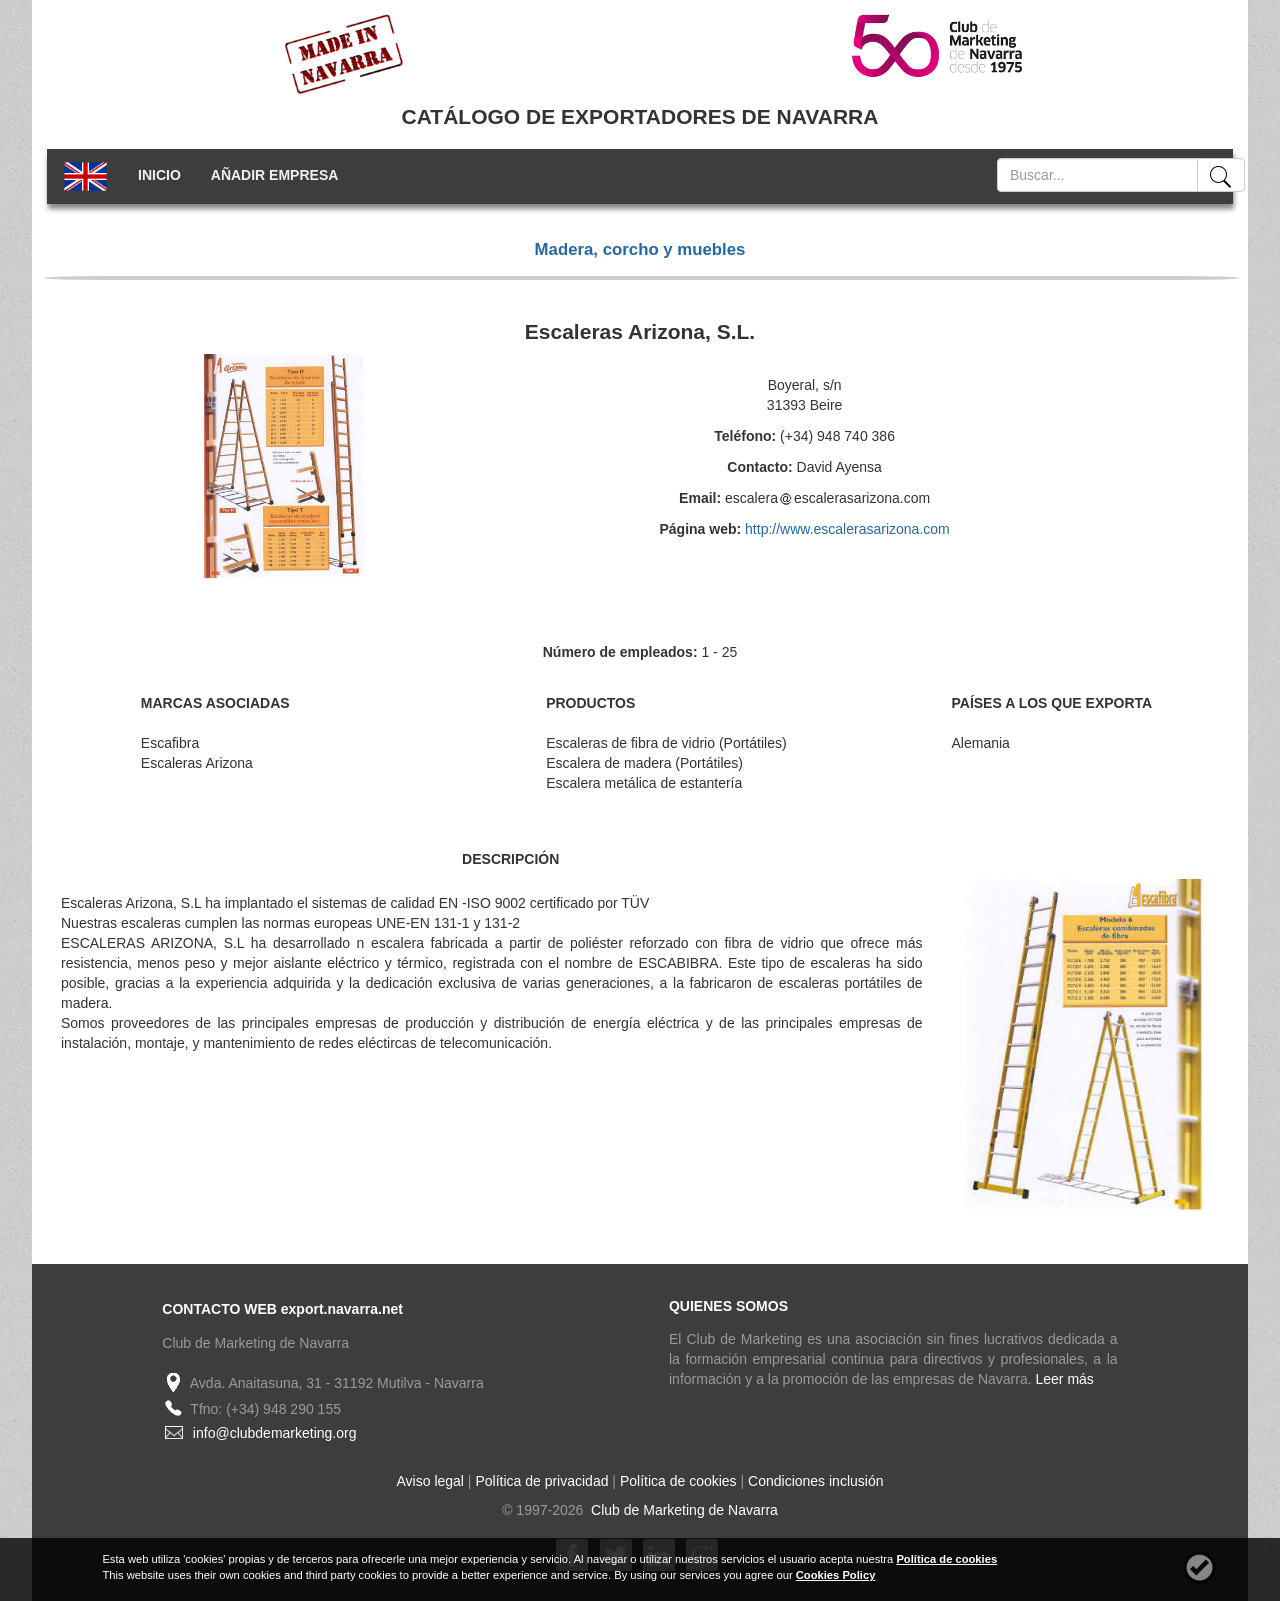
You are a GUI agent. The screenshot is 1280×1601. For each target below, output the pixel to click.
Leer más (1065, 1379)
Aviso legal (430, 1481)
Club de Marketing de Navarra (682, 1510)
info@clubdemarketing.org (275, 1433)
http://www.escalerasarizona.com (847, 529)
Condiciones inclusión (815, 1481)
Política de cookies (678, 1481)
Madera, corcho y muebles (640, 249)
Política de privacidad (541, 1481)
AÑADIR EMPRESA (275, 175)
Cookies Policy (836, 1575)
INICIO (159, 175)
